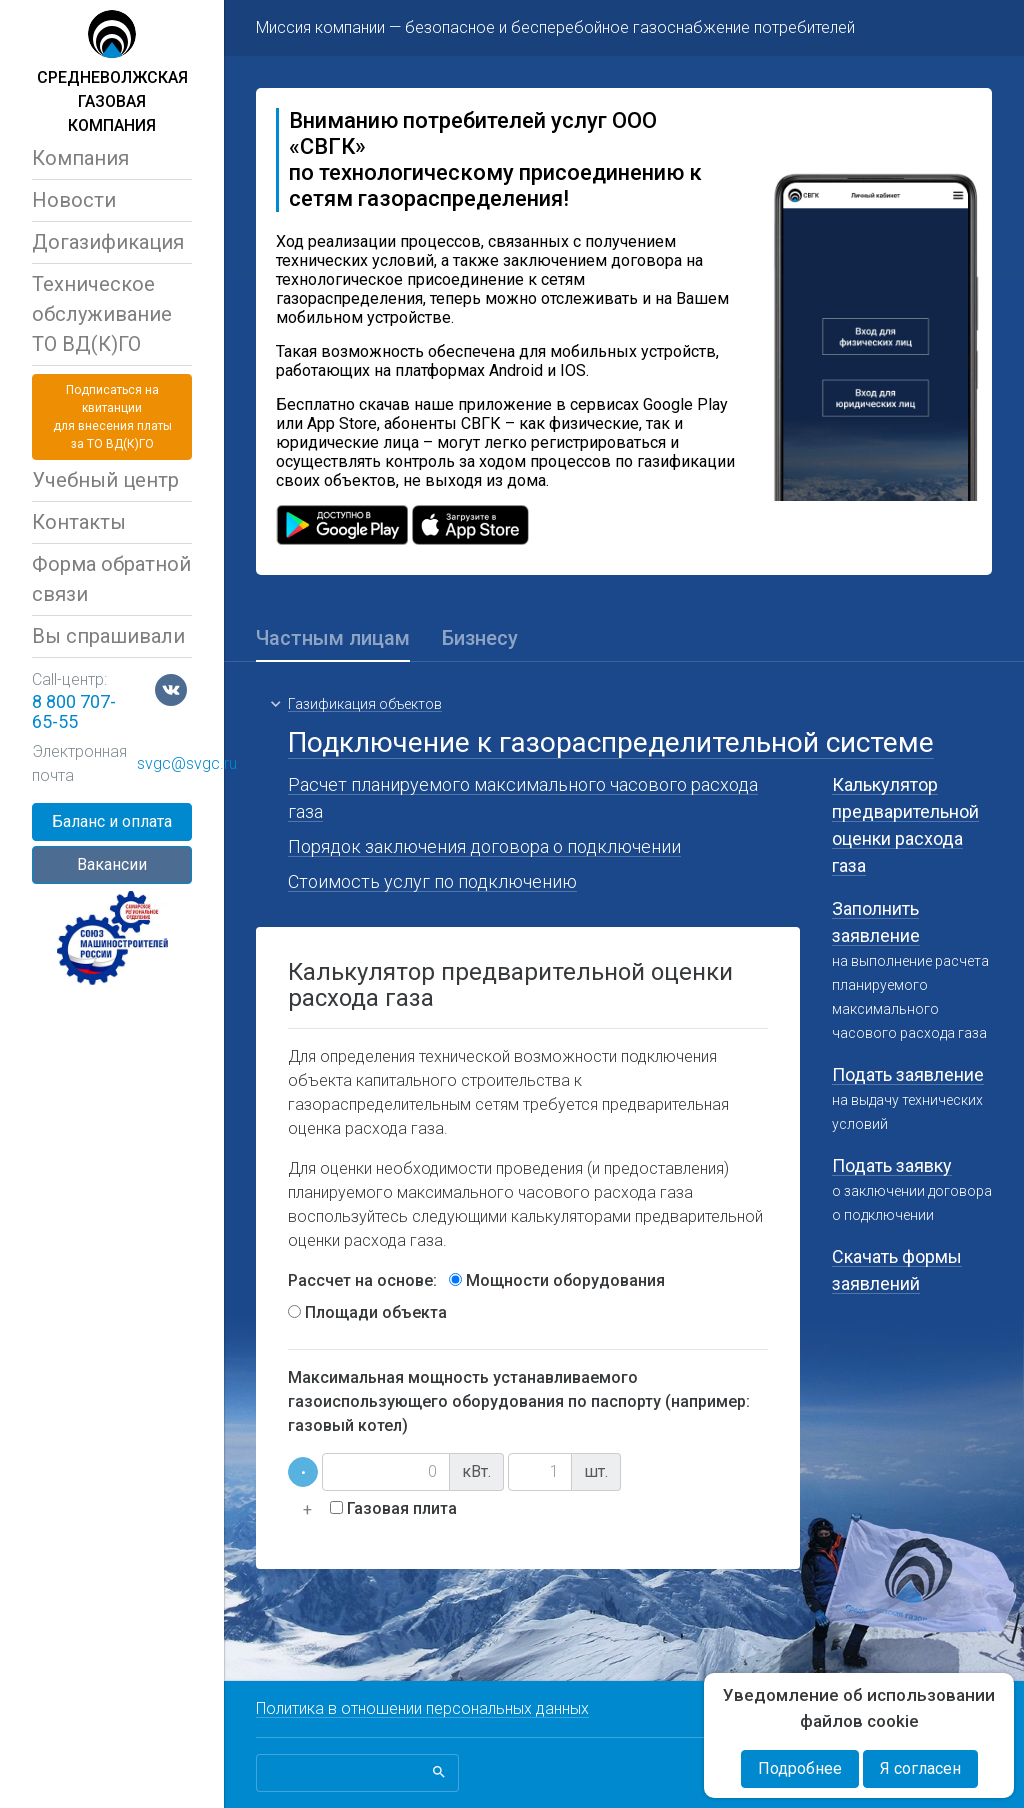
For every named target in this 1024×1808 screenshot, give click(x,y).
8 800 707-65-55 (74, 711)
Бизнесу (480, 638)
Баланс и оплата (112, 821)
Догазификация (108, 242)
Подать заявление (908, 1074)
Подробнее (800, 1768)
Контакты (79, 522)
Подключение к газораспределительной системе (611, 742)
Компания (80, 158)
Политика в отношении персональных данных (422, 1708)
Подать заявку (892, 1165)
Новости (74, 200)
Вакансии (112, 864)
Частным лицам (333, 638)
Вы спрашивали (108, 636)
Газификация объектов (365, 704)
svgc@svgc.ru (187, 763)
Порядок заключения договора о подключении (484, 846)
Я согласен (920, 1768)
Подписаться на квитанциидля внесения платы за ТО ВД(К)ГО (112, 417)
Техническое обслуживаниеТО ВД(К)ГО (102, 314)
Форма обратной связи (111, 579)
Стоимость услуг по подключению (432, 881)
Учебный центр (105, 480)
